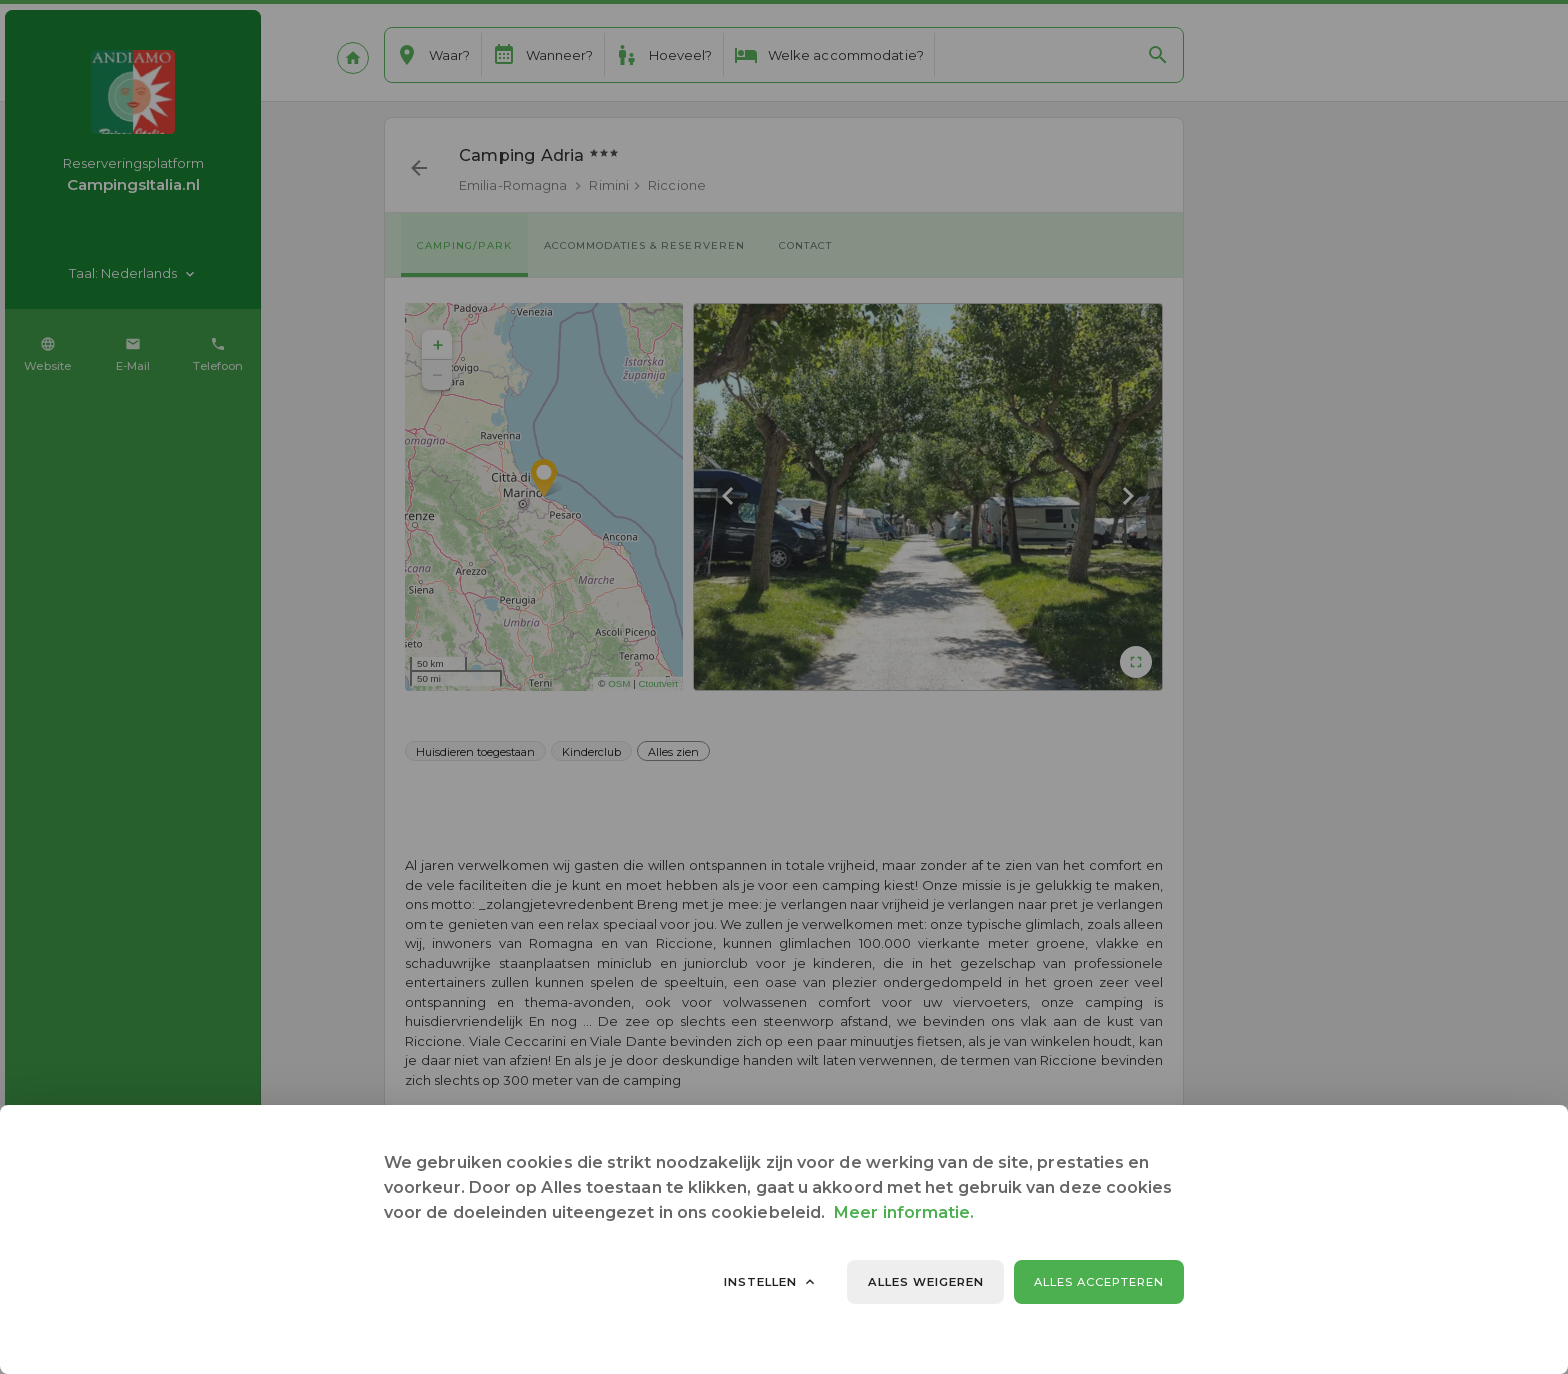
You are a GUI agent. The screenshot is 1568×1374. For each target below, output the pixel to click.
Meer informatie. (904, 1212)
